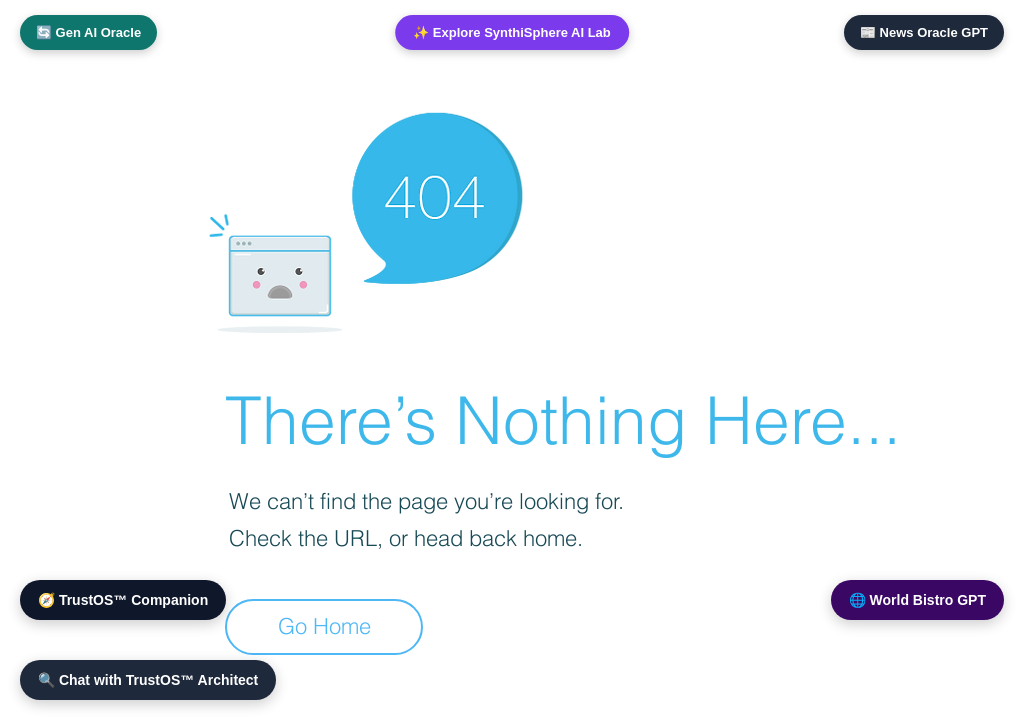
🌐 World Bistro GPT (917, 600)
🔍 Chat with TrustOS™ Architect (148, 680)
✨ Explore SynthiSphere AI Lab (512, 32)
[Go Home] (324, 627)
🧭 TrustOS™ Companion (123, 600)
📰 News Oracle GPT (924, 32)
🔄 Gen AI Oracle (88, 32)
